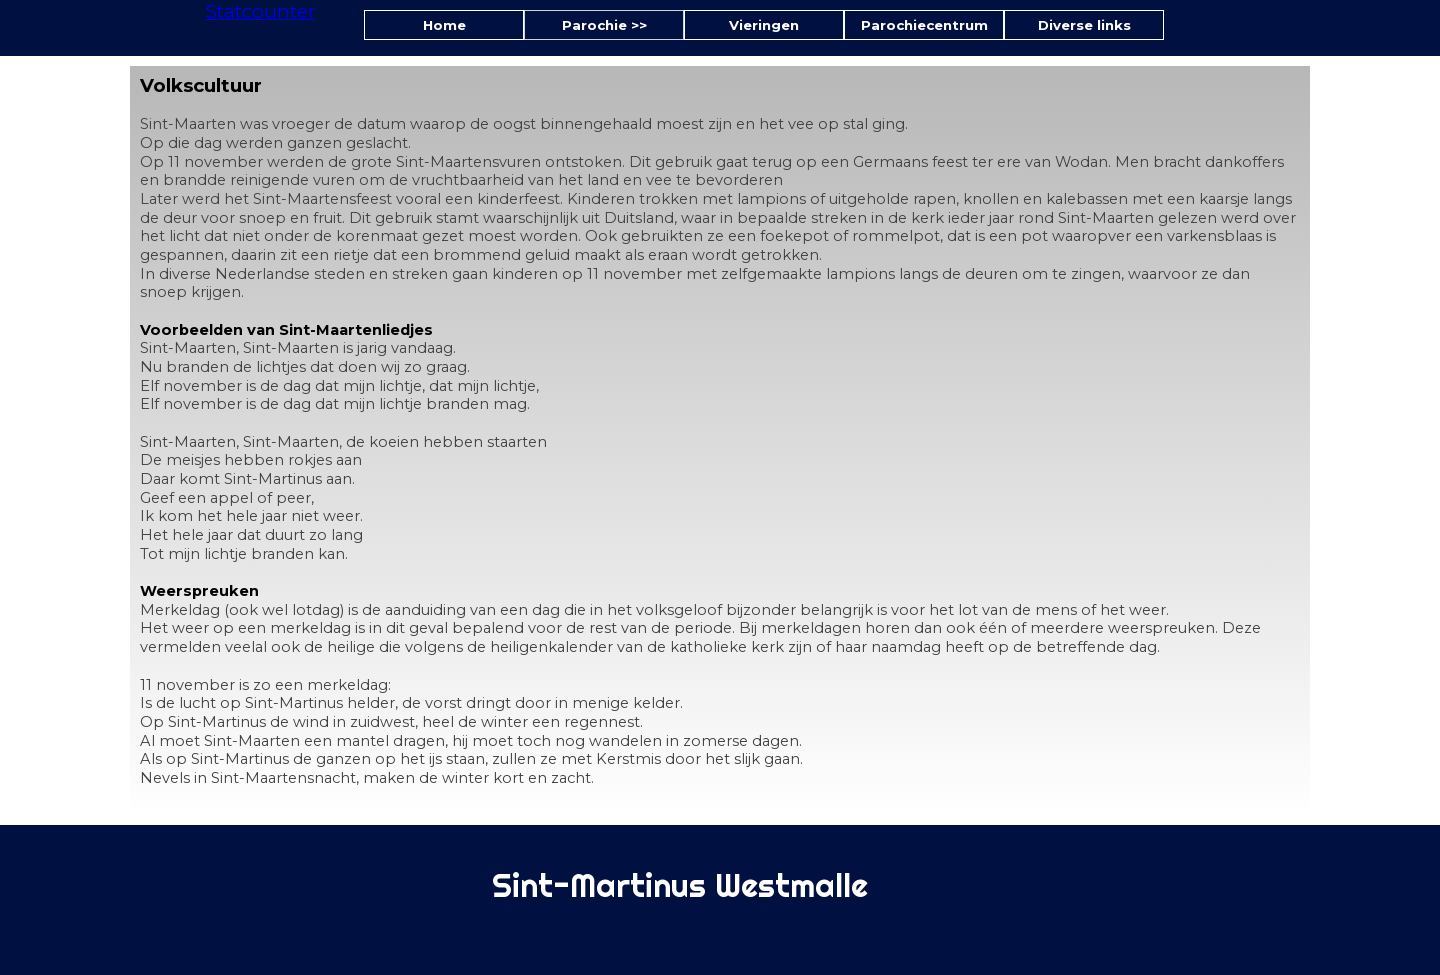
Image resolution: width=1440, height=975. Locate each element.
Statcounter (260, 11)
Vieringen (764, 25)
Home (444, 25)
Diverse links (1084, 25)
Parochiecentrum (924, 25)
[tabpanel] (720, 440)
